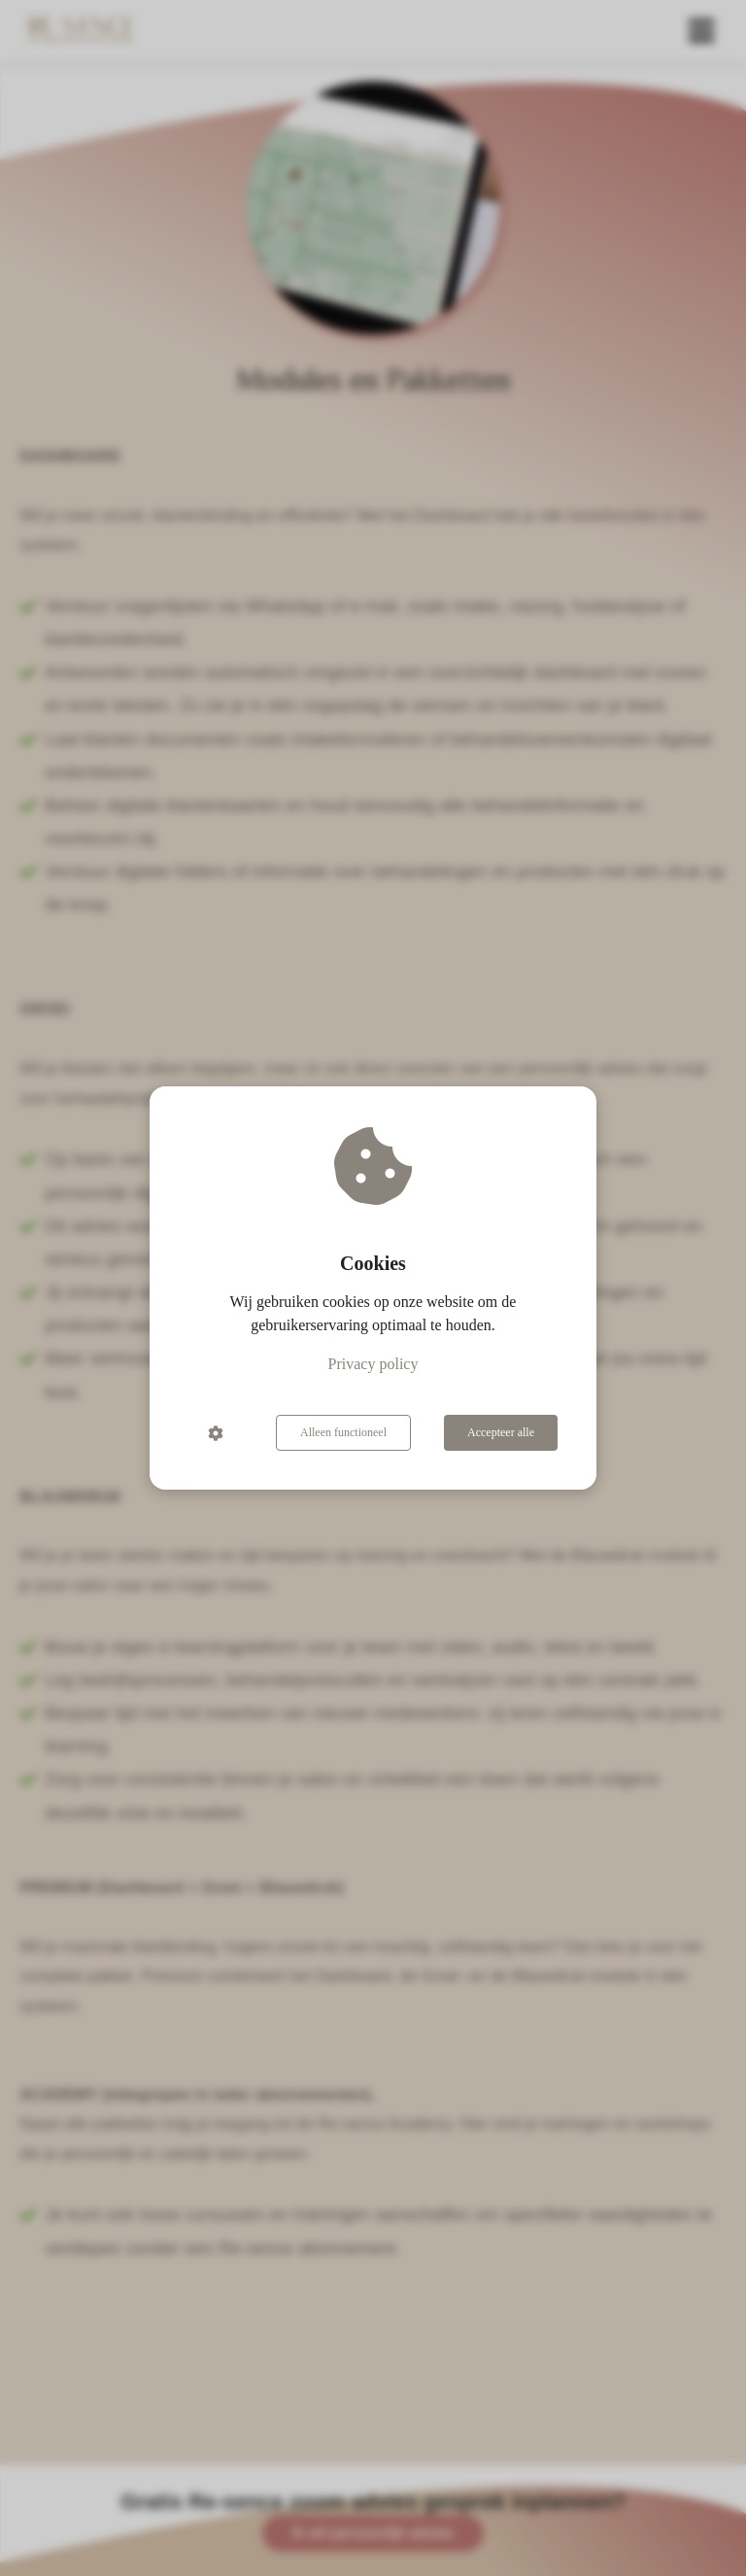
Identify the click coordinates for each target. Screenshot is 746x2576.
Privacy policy (373, 1364)
